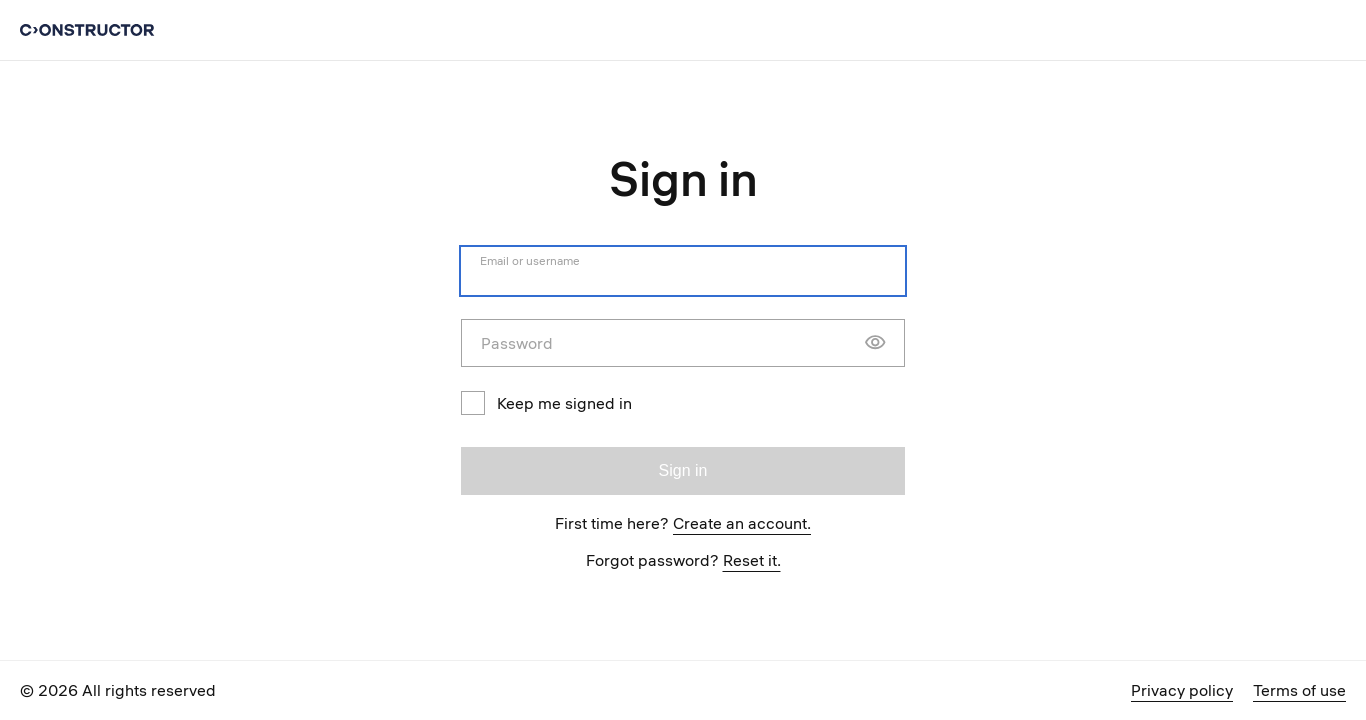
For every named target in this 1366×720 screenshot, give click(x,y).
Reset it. (752, 560)
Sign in (683, 470)
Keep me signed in (546, 403)
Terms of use (1299, 690)
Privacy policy (1182, 690)
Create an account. (742, 523)
